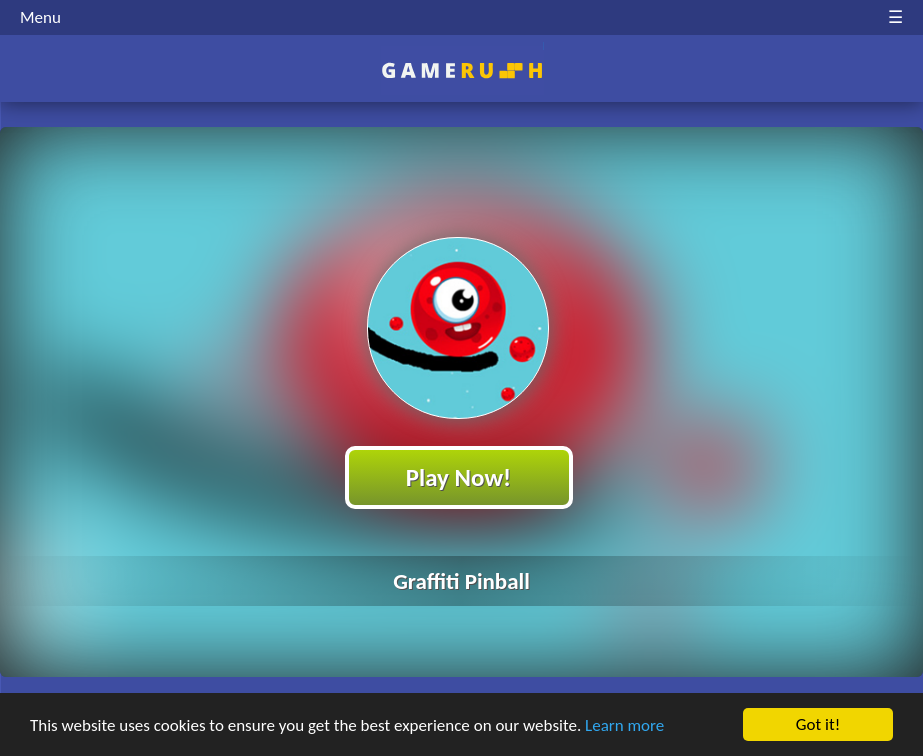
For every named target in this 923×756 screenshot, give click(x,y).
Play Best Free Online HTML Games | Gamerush (461, 70)
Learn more (624, 725)
